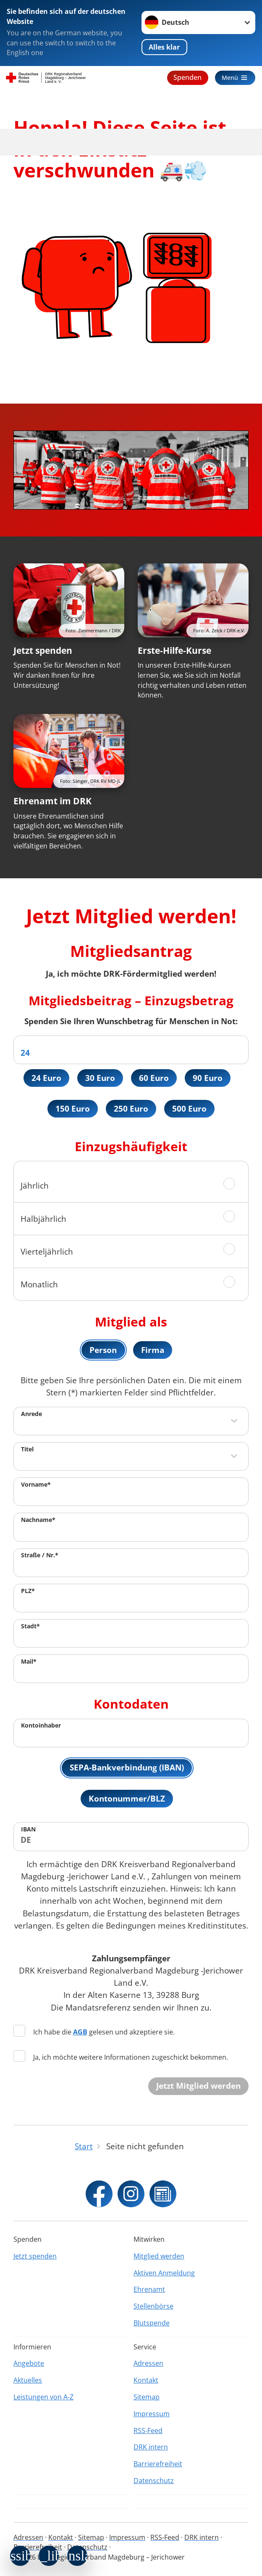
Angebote (28, 2363)
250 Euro (131, 1109)
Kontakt (146, 2380)
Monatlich (39, 1285)
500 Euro (190, 1109)
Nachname (38, 1521)
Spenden (184, 77)
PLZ (28, 1592)
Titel (27, 1451)
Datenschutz (154, 2480)
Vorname (36, 1486)
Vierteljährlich (47, 1252)
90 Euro (208, 1078)
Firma (152, 1351)
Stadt (30, 1628)
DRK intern (151, 2447)
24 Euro (45, 1078)
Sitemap (147, 2397)
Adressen (148, 2363)
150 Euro (72, 1109)
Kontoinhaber (41, 1727)
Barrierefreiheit (158, 2463)
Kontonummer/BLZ (127, 1801)
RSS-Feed (148, 2430)
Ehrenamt (149, 2289)
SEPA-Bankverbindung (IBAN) (127, 1769)
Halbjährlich (43, 1220)
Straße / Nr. (39, 1557)
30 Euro (100, 1078)
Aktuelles (27, 2380)
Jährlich (35, 1186)
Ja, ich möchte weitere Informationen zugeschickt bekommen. (120, 2059)
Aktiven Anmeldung (164, 2272)
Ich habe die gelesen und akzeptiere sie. (94, 2034)
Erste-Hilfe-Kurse (174, 650)
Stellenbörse (153, 2306)
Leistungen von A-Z (43, 2397)
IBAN (28, 1832)
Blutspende (152, 2323)
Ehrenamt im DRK (52, 801)
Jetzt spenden (42, 650)
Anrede (31, 1415)
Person (103, 1351)
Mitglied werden (159, 2256)
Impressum (152, 2413)
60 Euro (154, 1078)
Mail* (29, 1663)
